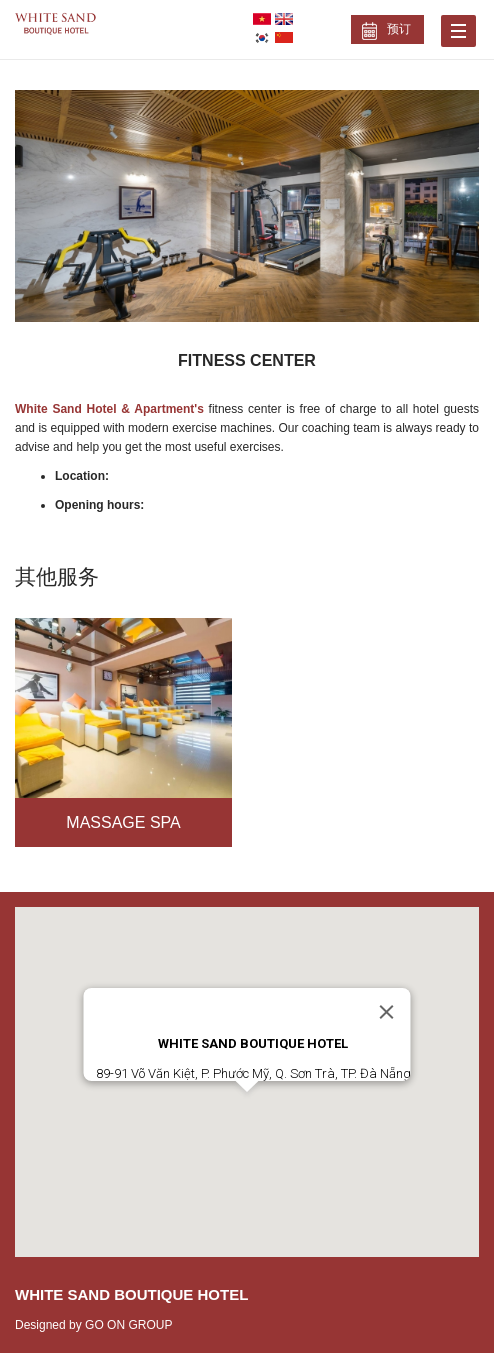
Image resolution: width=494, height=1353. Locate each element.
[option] (247, 206)
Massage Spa (123, 822)
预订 (399, 29)
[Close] (387, 1012)
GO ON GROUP (128, 1325)
